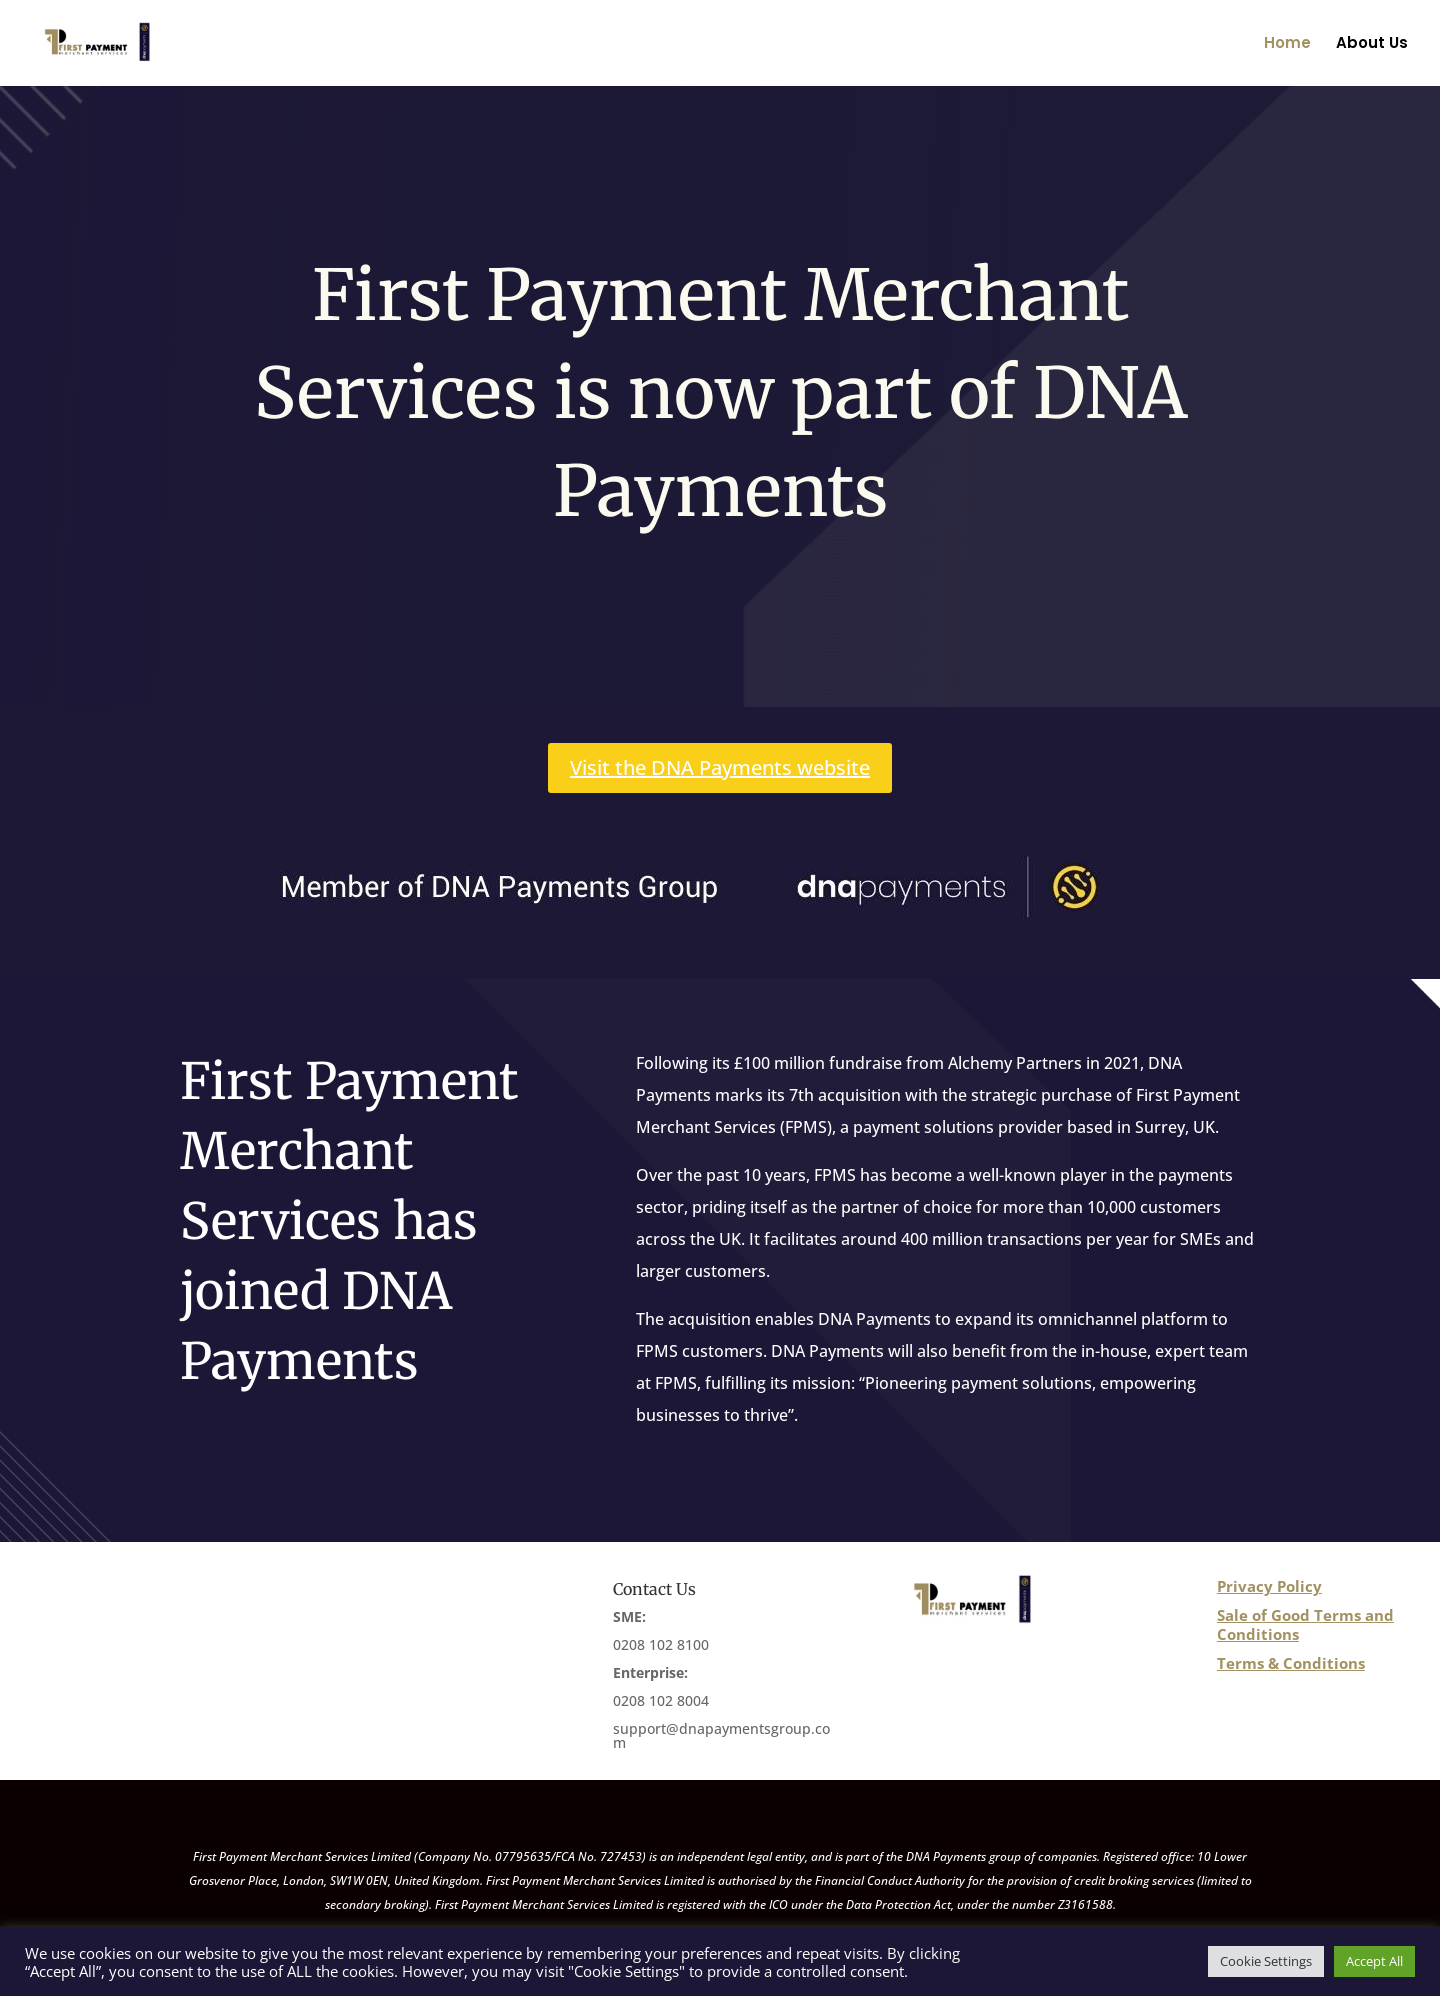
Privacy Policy (1269, 1586)
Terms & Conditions (1291, 1663)
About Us (1372, 44)
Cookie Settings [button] (1266, 1961)
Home (1287, 44)
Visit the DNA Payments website (720, 767)
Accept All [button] (1374, 1961)
